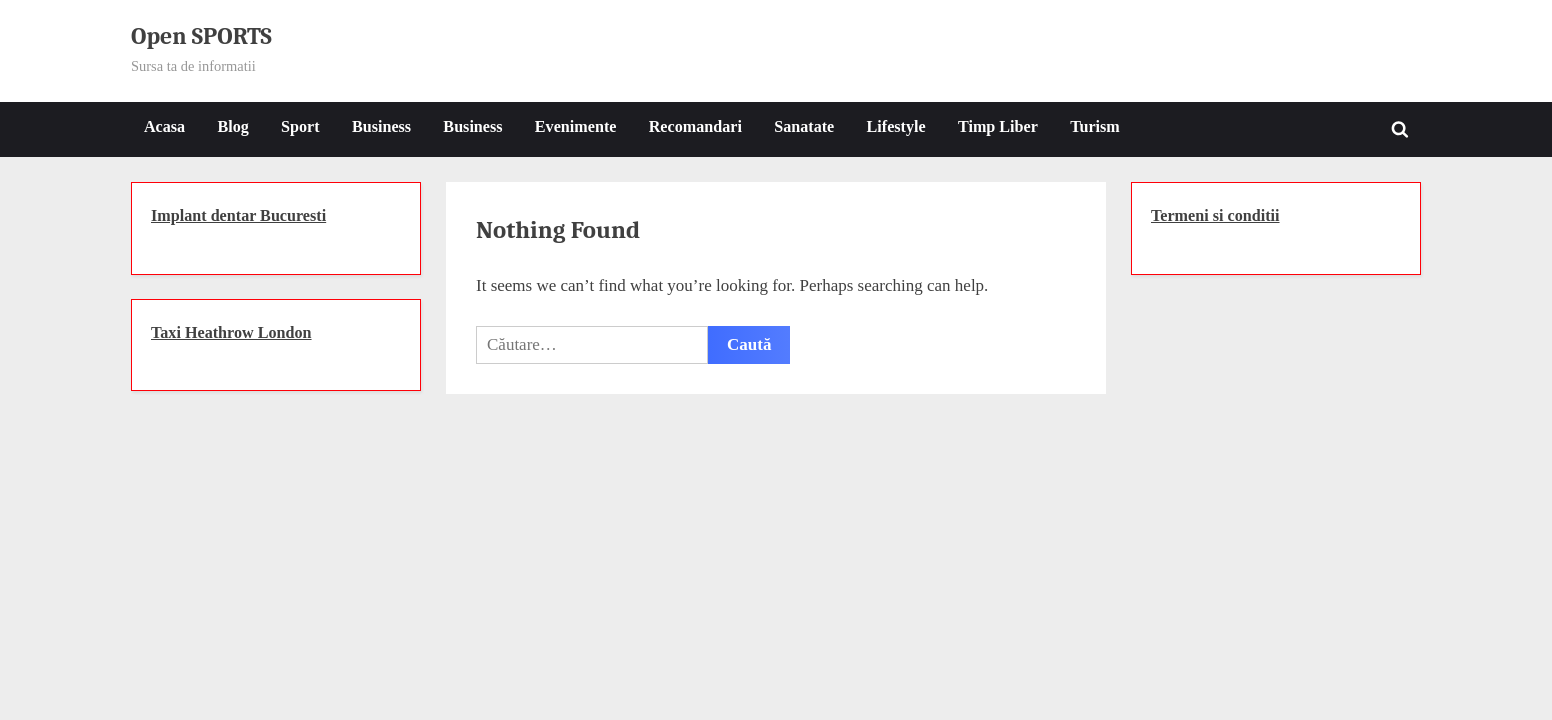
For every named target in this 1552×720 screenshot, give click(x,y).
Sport (300, 126)
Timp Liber (998, 126)
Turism (1095, 126)
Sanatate (804, 126)
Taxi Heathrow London (231, 332)
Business (381, 126)
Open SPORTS (201, 36)
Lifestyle (896, 126)
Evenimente (576, 126)
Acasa (164, 126)
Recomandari (695, 126)
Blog (232, 126)
